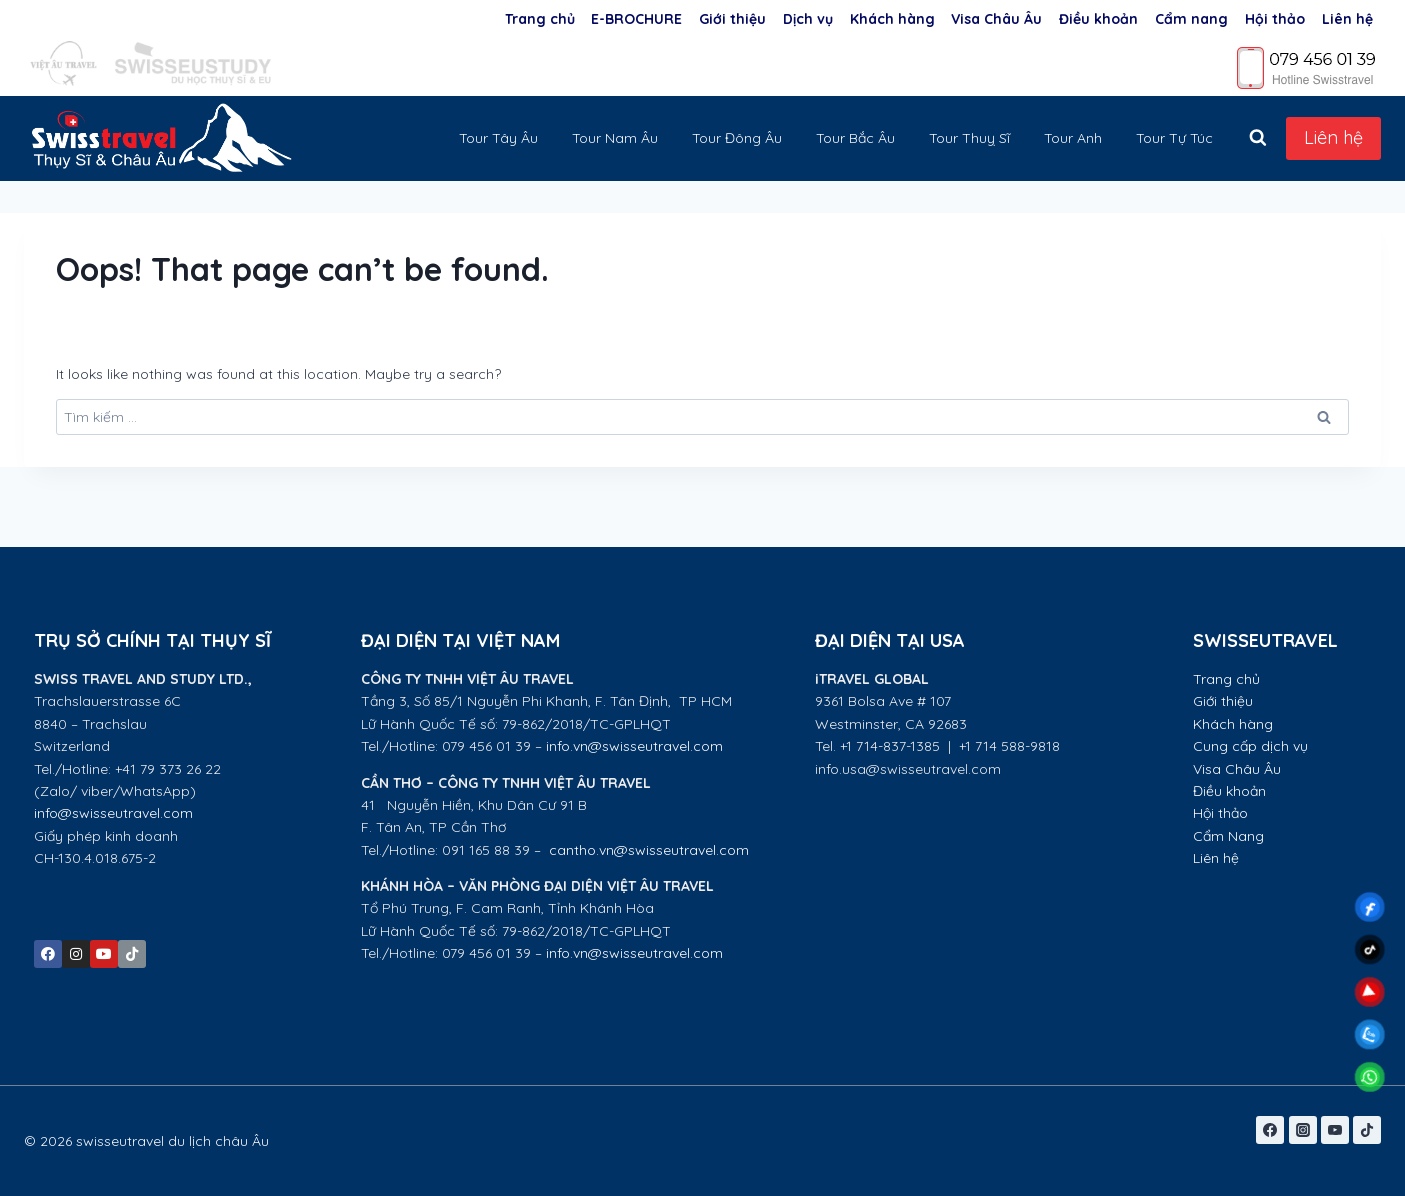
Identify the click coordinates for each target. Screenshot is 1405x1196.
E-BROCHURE (636, 19)
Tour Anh (1073, 138)
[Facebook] (1270, 1130)
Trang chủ (540, 19)
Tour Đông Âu (737, 138)
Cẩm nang (1191, 19)
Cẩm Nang (1230, 836)
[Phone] (1307, 67)
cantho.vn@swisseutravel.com (649, 850)
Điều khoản (1098, 19)
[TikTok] (1367, 1130)
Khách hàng (892, 19)
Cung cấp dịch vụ (1250, 746)
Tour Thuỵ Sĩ (969, 138)
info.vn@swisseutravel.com (634, 746)
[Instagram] (1303, 1130)
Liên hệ (1347, 19)
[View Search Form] (1258, 138)
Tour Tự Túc (1174, 138)
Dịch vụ (808, 19)
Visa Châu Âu (996, 19)
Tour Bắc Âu (855, 138)
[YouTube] (1335, 1130)
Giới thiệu (732, 19)
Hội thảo (1275, 19)
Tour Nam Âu (615, 138)
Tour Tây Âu (498, 138)
